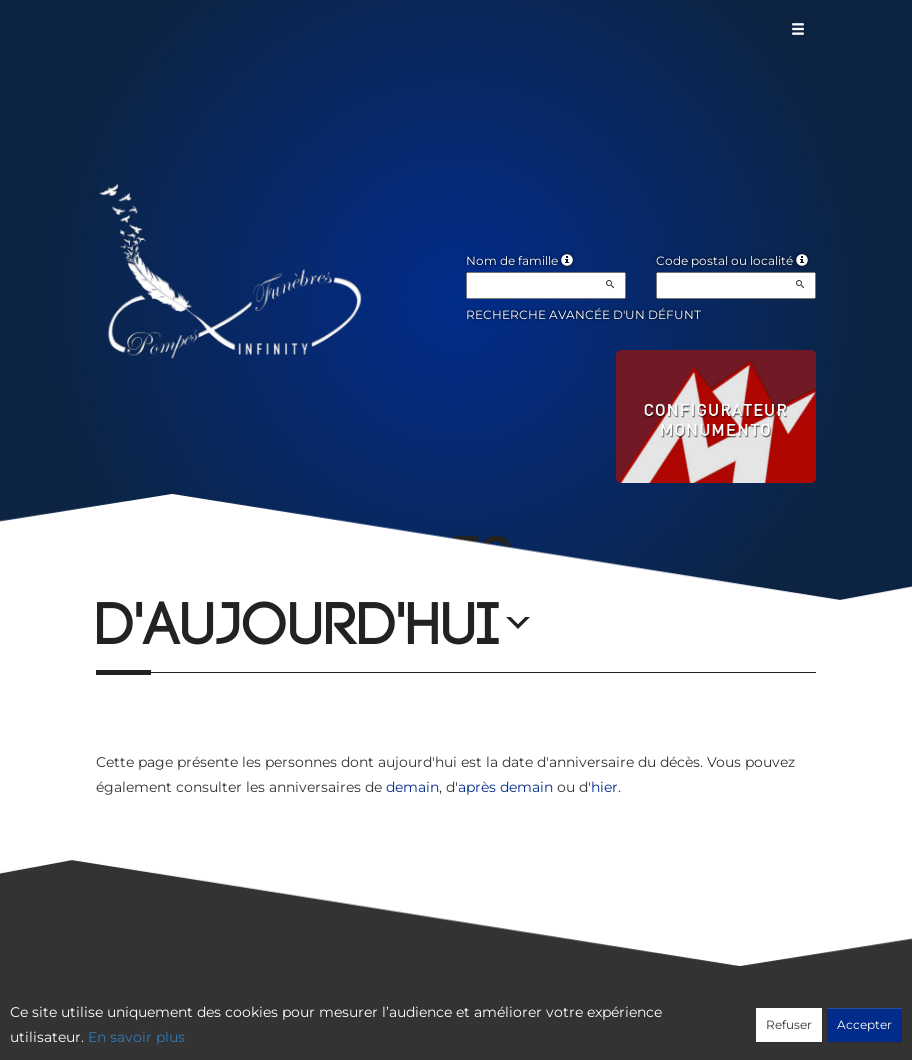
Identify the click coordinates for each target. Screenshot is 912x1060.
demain (412, 787)
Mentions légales (637, 1017)
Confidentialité (446, 1017)
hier (604, 787)
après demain (505, 787)
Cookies (537, 1017)
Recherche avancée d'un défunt (583, 314)
